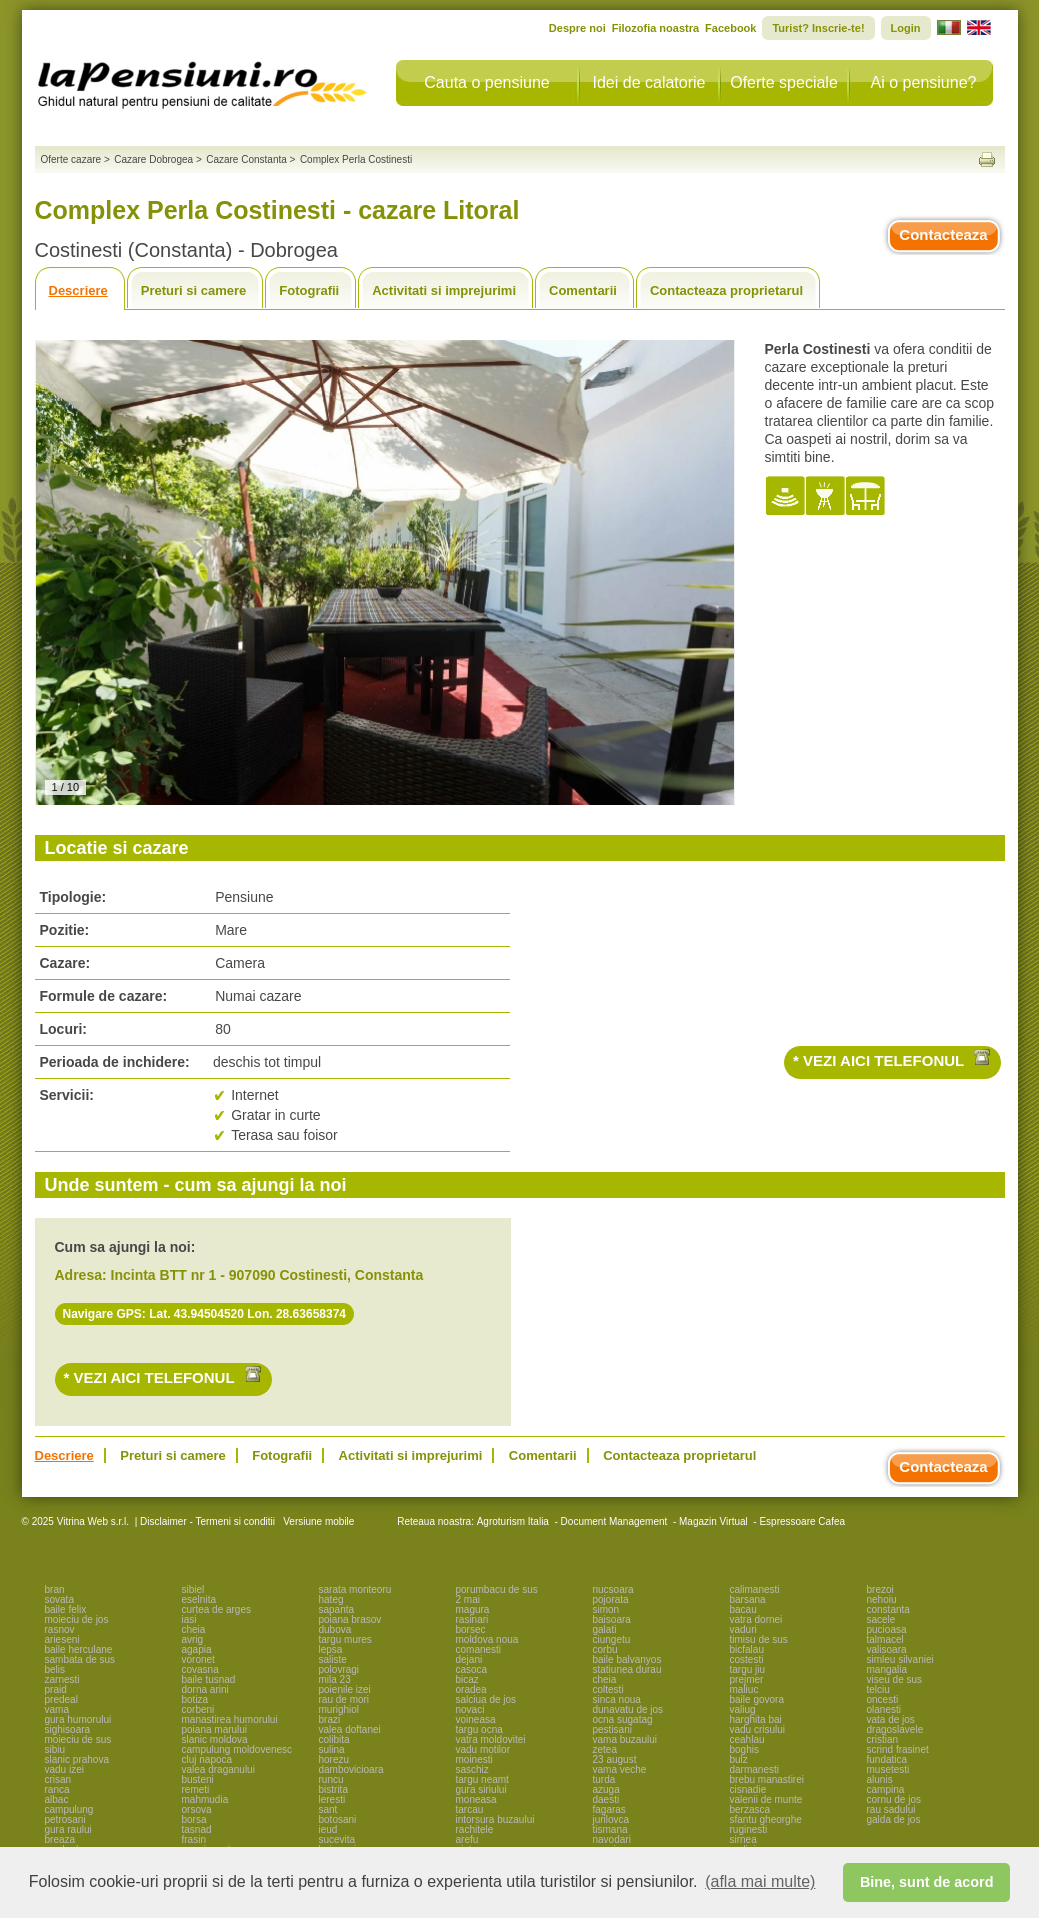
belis (55, 1669)
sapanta (337, 1609)
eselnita (199, 1599)
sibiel (193, 1589)
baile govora (757, 1699)
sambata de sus (80, 1659)
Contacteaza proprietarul (726, 290)
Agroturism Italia (513, 1521)
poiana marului (215, 1729)
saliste (333, 1659)
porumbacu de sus (497, 1589)
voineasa (476, 1719)
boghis (744, 1749)
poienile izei (345, 1689)
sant (328, 1809)
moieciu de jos (77, 1619)
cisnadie (748, 1789)
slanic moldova (215, 1739)
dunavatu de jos (628, 1709)
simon (606, 1609)
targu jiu (748, 1669)
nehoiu (882, 1599)
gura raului (68, 1829)
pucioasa (887, 1629)
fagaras (609, 1809)
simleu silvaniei (900, 1659)
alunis (880, 1779)
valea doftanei (350, 1729)
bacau (743, 1609)
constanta (888, 1609)
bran (55, 1589)
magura (473, 1609)
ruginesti (749, 1829)
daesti (606, 1799)
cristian (883, 1739)
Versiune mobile (317, 1521)
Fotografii (309, 290)
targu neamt (482, 1779)
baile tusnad (209, 1679)
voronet (198, 1659)
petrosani (65, 1819)
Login (906, 28)
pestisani (612, 1729)
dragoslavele (895, 1729)
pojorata (611, 1599)
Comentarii (583, 290)
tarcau (470, 1809)
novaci (470, 1709)
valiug (743, 1709)
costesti (747, 1659)
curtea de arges (217, 1609)
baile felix (66, 1609)
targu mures (345, 1639)
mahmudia (205, 1799)
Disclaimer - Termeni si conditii (207, 1521)
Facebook (730, 28)
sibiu (55, 1749)
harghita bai (756, 1719)
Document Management (614, 1521)
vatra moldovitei (491, 1739)
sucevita (337, 1839)
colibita (334, 1739)
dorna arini (205, 1689)
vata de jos (891, 1719)
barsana (748, 1599)
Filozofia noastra (655, 28)
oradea (471, 1689)
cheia (194, 1629)
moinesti (474, 1759)
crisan (58, 1779)
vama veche (620, 1769)
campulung (69, 1809)
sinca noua (617, 1699)
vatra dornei (756, 1619)
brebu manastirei (767, 1779)
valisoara (887, 1649)
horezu (334, 1759)
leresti (332, 1799)
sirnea (743, 1839)
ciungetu (612, 1639)
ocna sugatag (623, 1719)
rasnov (60, 1629)
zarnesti (62, 1679)
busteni (198, 1779)
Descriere (78, 290)
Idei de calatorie (649, 82)
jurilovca (611, 1819)
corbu (605, 1649)
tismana (610, 1829)
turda (604, 1779)
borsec (471, 1629)
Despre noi (577, 28)
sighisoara (68, 1729)
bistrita (333, 1789)
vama (57, 1709)
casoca (472, 1669)
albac (57, 1799)
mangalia (887, 1669)
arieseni (62, 1639)
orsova (197, 1809)
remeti (196, 1789)
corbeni (198, 1709)
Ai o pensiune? (924, 82)
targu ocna (479, 1729)
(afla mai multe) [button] (760, 1881)
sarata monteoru (355, 1589)
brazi (330, 1719)
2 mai (468, 1599)
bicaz (467, 1679)
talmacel (885, 1639)
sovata (59, 1599)
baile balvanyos (627, 1659)
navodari (612, 1839)
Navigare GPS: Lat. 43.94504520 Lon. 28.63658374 (205, 1314)
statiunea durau (627, 1669)
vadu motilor (483, 1749)
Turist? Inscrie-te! (818, 28)
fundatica (887, 1759)
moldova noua (487, 1639)
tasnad (197, 1829)
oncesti (883, 1699)
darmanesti (754, 1769)
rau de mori (344, 1699)
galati (605, 1629)
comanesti (479, 1649)
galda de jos (894, 1819)
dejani (469, 1659)
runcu (331, 1779)
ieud (328, 1829)
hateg (331, 1599)
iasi (189, 1619)
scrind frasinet (898, 1749)
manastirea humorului (230, 1719)
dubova (335, 1629)
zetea (605, 1749)
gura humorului (78, 1719)
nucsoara (613, 1589)
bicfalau (747, 1649)
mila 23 (335, 1679)
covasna (200, 1669)
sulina (332, 1749)
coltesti (608, 1689)
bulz (739, 1759)
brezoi (880, 1589)
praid (56, 1689)
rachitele (475, 1829)
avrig (193, 1639)
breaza (60, 1839)
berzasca (750, 1809)
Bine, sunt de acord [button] (927, 1882)
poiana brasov (350, 1619)
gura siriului (481, 1789)
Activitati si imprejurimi (444, 290)
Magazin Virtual (713, 1521)
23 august (615, 1759)
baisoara (612, 1619)
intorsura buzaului (495, 1819)
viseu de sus (895, 1679)
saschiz (472, 1769)
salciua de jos (486, 1699)
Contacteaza (943, 234)
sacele (881, 1619)
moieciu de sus (78, 1739)
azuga (606, 1789)
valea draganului (218, 1769)
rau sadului (891, 1809)
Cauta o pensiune (486, 82)
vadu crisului (758, 1729)
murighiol (339, 1709)
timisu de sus (759, 1639)
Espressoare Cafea (802, 1521)
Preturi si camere (194, 290)
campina (886, 1789)
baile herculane (79, 1649)
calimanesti (755, 1589)
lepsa (331, 1649)
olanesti (884, 1709)
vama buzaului (625, 1739)
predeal (61, 1699)
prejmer (747, 1679)
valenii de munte (766, 1799)
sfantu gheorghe (766, 1819)
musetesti (888, 1769)
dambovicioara (351, 1769)
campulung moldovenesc (237, 1749)
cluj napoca (207, 1759)
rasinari (472, 1619)
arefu (467, 1839)
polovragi (339, 1669)
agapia (197, 1649)
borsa (194, 1819)
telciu (878, 1689)
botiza (195, 1699)
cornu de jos (894, 1799)
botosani (338, 1819)
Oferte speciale (784, 82)
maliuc (744, 1689)
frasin (194, 1839)
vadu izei (64, 1769)
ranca (57, 1789)
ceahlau (747, 1739)
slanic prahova (77, 1759)
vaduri (743, 1629)
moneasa (476, 1799)
